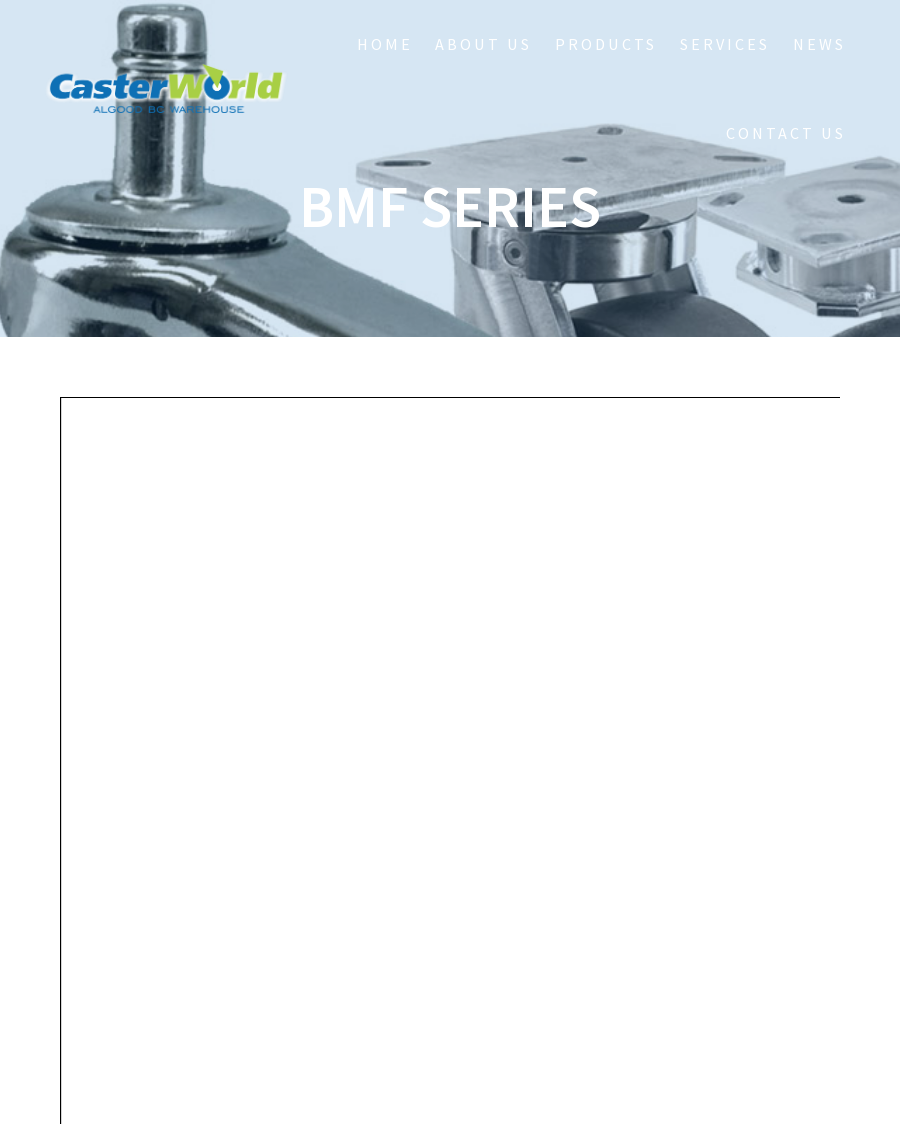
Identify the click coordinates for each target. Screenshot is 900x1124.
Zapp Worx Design (574, 1080)
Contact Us (786, 133)
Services (725, 44)
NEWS (819, 44)
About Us (483, 44)
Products (606, 44)
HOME (385, 44)
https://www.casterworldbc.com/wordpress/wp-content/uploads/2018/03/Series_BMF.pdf (439, 519)
